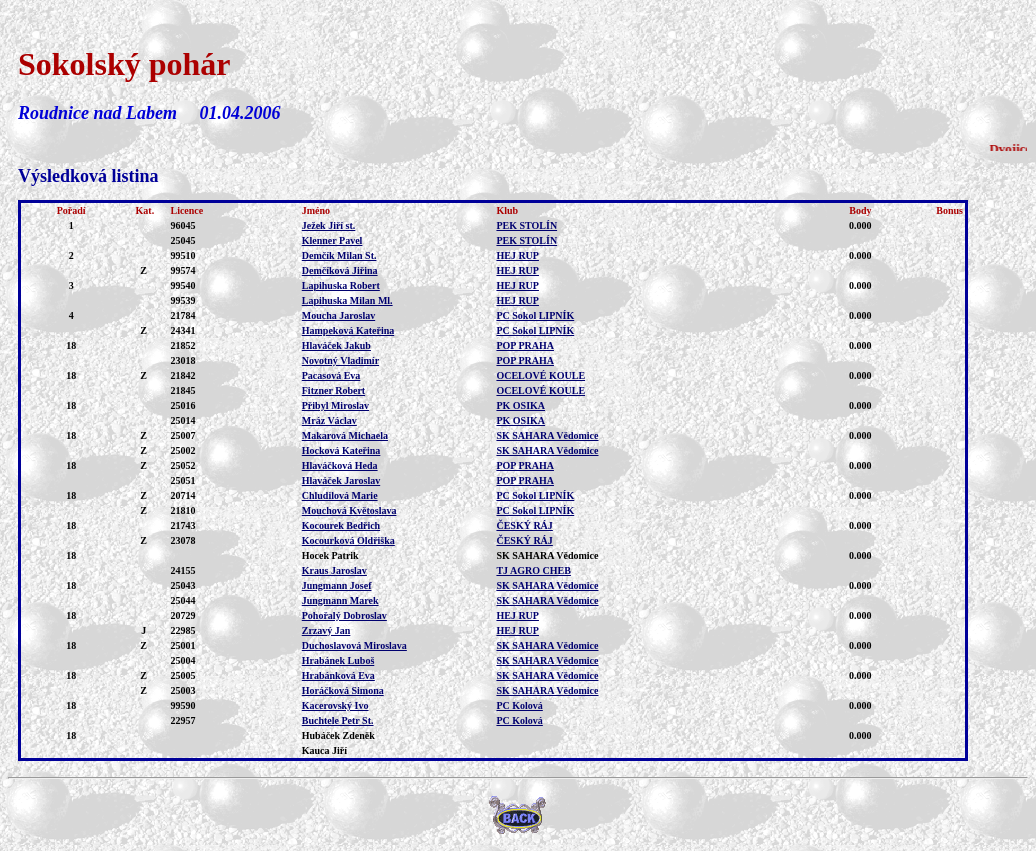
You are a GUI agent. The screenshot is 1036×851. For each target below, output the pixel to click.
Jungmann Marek (340, 600)
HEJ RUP (517, 255)
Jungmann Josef (337, 585)
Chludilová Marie (340, 495)
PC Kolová (519, 705)
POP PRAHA (525, 345)
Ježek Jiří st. (329, 225)
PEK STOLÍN (526, 225)
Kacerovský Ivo (335, 705)
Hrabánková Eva (338, 675)
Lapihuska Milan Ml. (347, 300)
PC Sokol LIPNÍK (535, 315)
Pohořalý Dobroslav (344, 615)
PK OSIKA (520, 405)
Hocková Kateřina (341, 450)
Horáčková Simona (343, 690)
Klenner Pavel (332, 240)
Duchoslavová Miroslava (354, 645)
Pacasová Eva (331, 375)
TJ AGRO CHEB (533, 570)
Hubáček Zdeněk (338, 735)
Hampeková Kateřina (348, 330)
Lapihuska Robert (341, 285)
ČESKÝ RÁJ (524, 525)
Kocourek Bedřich (341, 525)
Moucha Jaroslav (338, 315)
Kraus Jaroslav (334, 570)
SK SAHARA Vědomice (547, 435)
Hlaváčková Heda (340, 465)
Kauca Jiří (324, 750)
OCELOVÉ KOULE (540, 375)
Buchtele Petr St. (338, 720)
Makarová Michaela (345, 435)
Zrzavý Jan (326, 630)
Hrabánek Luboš (338, 660)
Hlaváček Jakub (336, 345)
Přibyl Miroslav (335, 405)
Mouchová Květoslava (349, 510)
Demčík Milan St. (339, 255)
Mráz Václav (329, 420)
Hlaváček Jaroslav (341, 480)
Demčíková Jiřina (340, 270)
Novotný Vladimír (340, 360)
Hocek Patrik (330, 555)
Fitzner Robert (333, 390)
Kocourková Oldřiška (348, 540)
